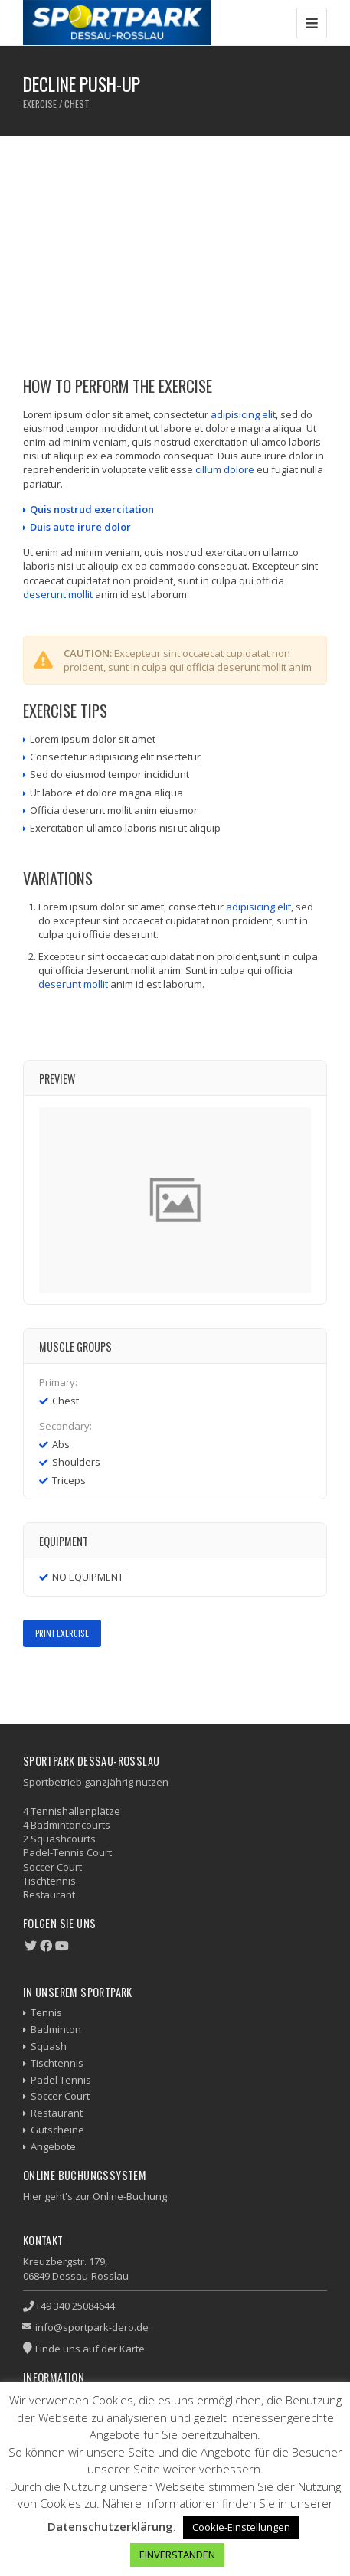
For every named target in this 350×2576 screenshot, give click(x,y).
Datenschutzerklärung (110, 2526)
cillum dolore (224, 469)
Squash (49, 2046)
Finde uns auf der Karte (90, 2348)
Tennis (46, 2012)
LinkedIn (99, 1679)
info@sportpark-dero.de (92, 2327)
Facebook (32, 1679)
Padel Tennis (61, 2080)
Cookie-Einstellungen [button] (241, 2527)
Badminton (56, 2029)
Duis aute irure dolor (80, 527)
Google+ (77, 1679)
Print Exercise (62, 1632)
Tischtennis (57, 2063)
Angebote (53, 2146)
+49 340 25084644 (75, 2306)
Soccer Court (60, 2096)
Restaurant (57, 2113)
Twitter (54, 1679)
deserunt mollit (58, 594)
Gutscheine (57, 2129)
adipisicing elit (243, 414)
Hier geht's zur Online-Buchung (95, 2196)
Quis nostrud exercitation (92, 509)
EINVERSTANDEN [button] (177, 2554)
